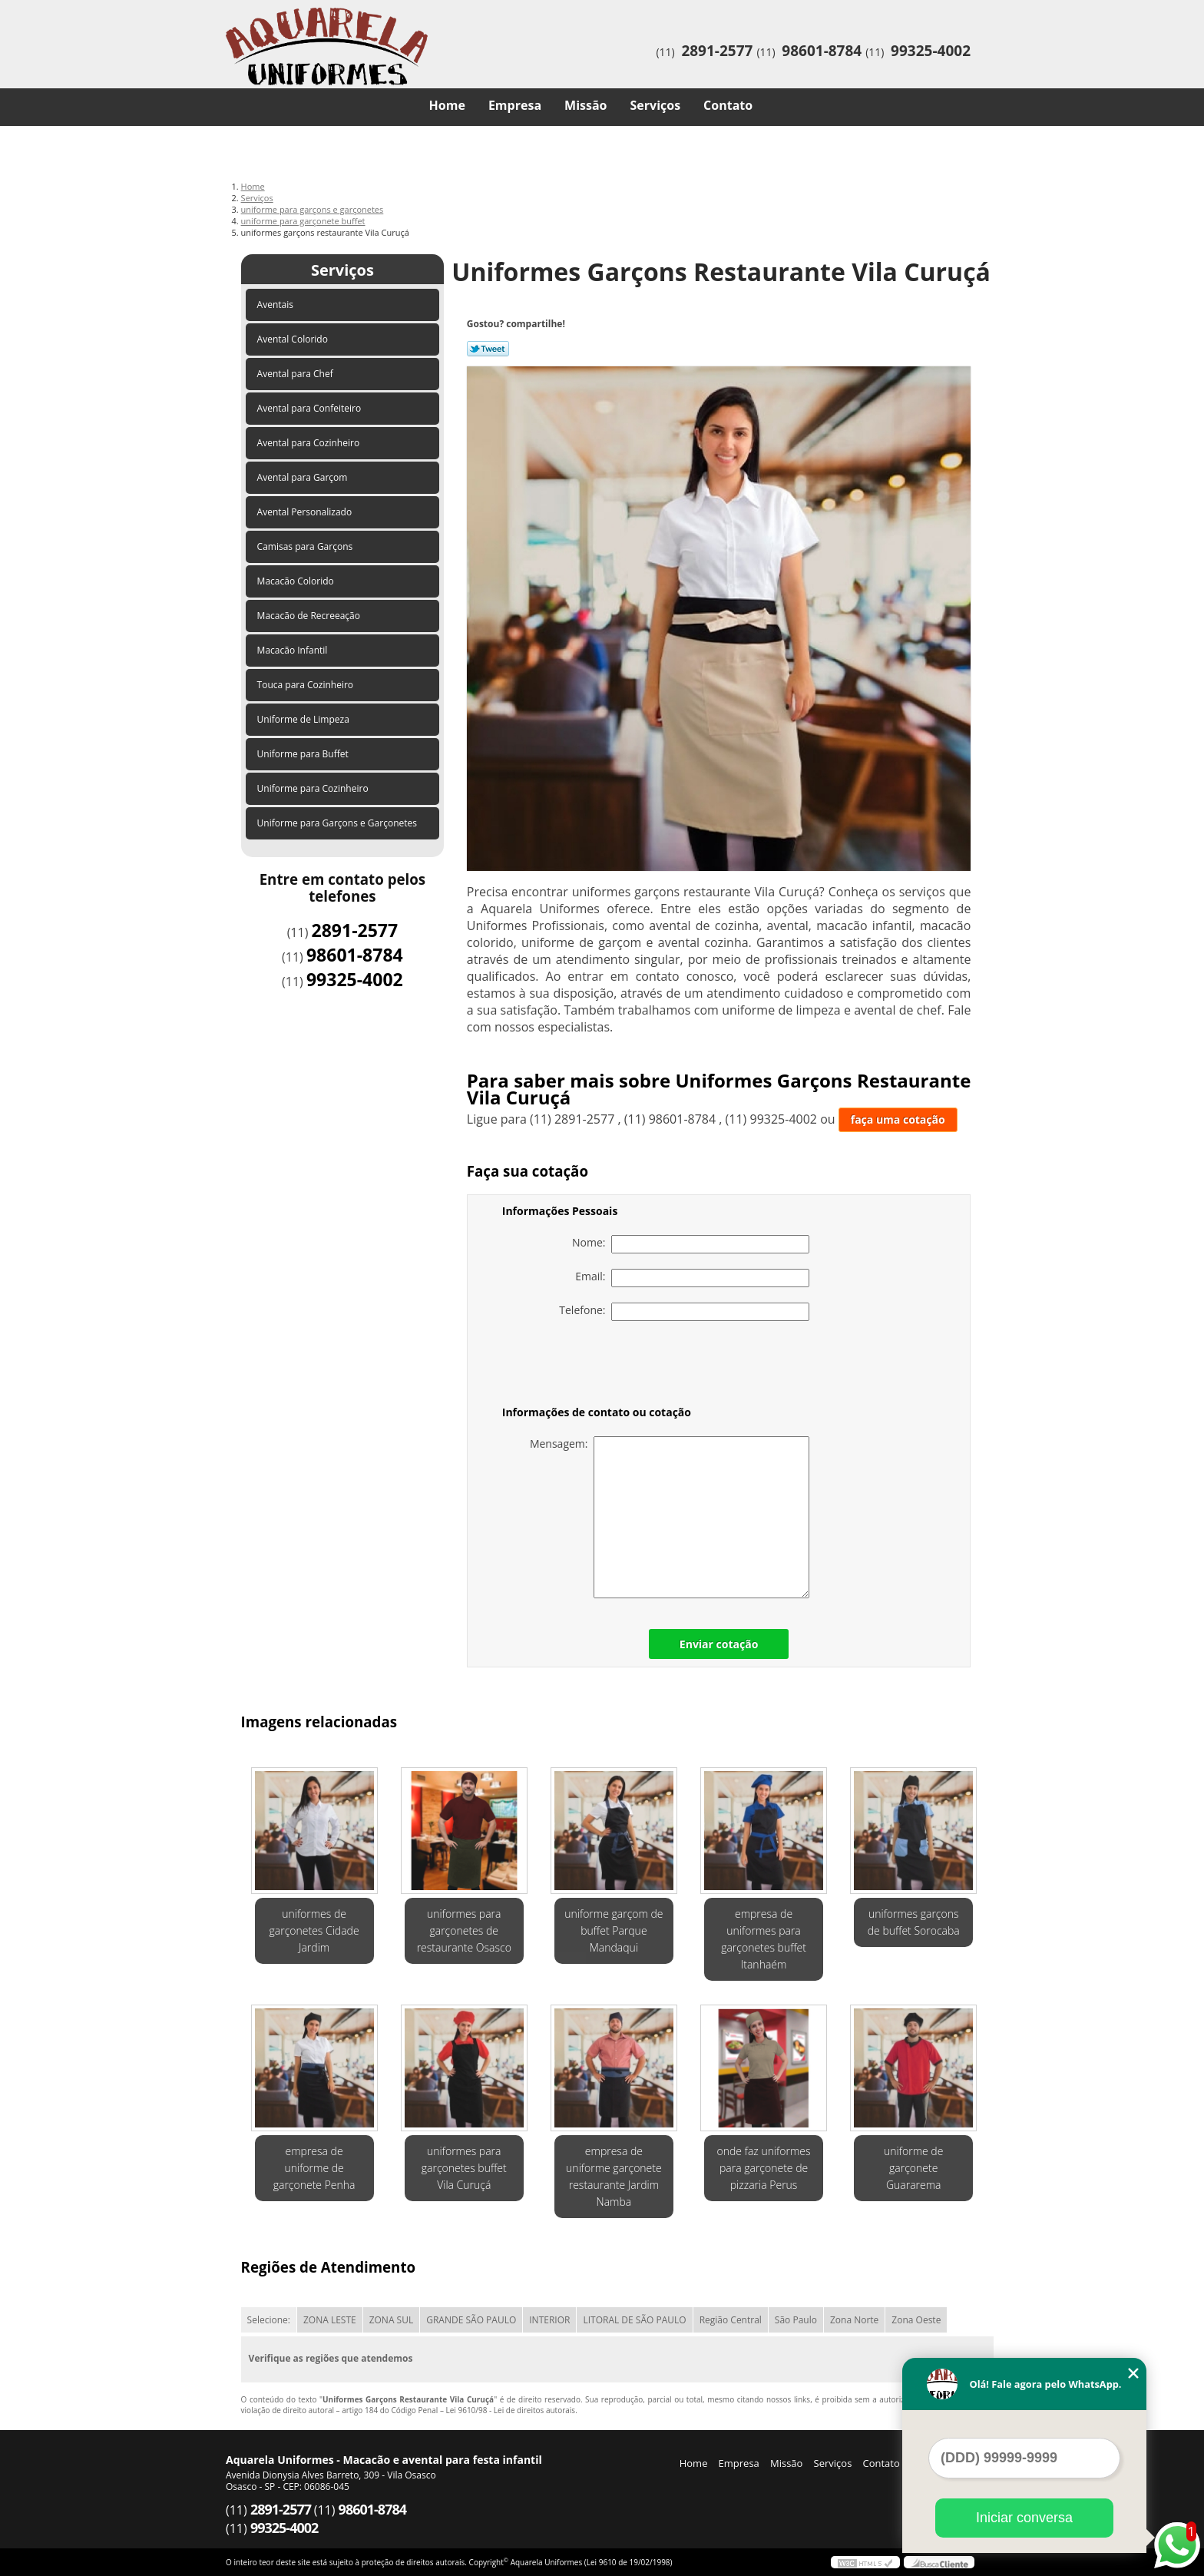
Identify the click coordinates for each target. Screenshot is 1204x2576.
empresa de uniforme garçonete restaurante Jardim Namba (614, 2176)
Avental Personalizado (306, 511)
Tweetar (488, 348)
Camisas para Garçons (306, 546)
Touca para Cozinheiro (306, 684)
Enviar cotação (719, 1644)
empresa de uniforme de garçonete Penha (314, 2168)
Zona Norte (854, 2319)
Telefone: (684, 1312)
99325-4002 (931, 51)
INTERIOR (549, 2319)
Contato (727, 105)
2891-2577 (716, 51)
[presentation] (599, 1366)
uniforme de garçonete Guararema (913, 2168)
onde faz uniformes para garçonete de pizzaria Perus (764, 2168)
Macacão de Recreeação (310, 615)
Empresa (514, 105)
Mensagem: (669, 1517)
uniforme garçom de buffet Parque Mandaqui (613, 1930)
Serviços (655, 105)
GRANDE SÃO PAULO (471, 2319)
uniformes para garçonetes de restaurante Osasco (464, 1930)
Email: (692, 1278)
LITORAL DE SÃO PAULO (634, 2319)
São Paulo (796, 2319)
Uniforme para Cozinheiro (314, 788)
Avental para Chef (296, 373)
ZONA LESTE (329, 2319)
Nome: (690, 1244)
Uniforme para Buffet (304, 753)
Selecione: (268, 2319)
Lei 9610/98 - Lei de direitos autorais (510, 2410)
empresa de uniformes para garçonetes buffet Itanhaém (763, 1939)
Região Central (731, 2319)
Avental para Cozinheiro (309, 442)
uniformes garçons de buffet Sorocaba (914, 1922)
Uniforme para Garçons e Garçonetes (338, 822)
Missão (585, 105)
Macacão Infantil (293, 650)
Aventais (276, 304)
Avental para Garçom (303, 477)
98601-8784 (822, 51)
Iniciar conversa (1024, 2517)
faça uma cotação (898, 1119)
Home (447, 105)
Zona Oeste (916, 2319)
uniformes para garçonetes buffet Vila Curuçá (464, 2168)
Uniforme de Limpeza (304, 719)
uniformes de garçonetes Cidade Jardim (314, 1930)
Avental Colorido (293, 339)
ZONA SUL (391, 2319)
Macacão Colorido (296, 581)
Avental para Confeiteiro (310, 408)
